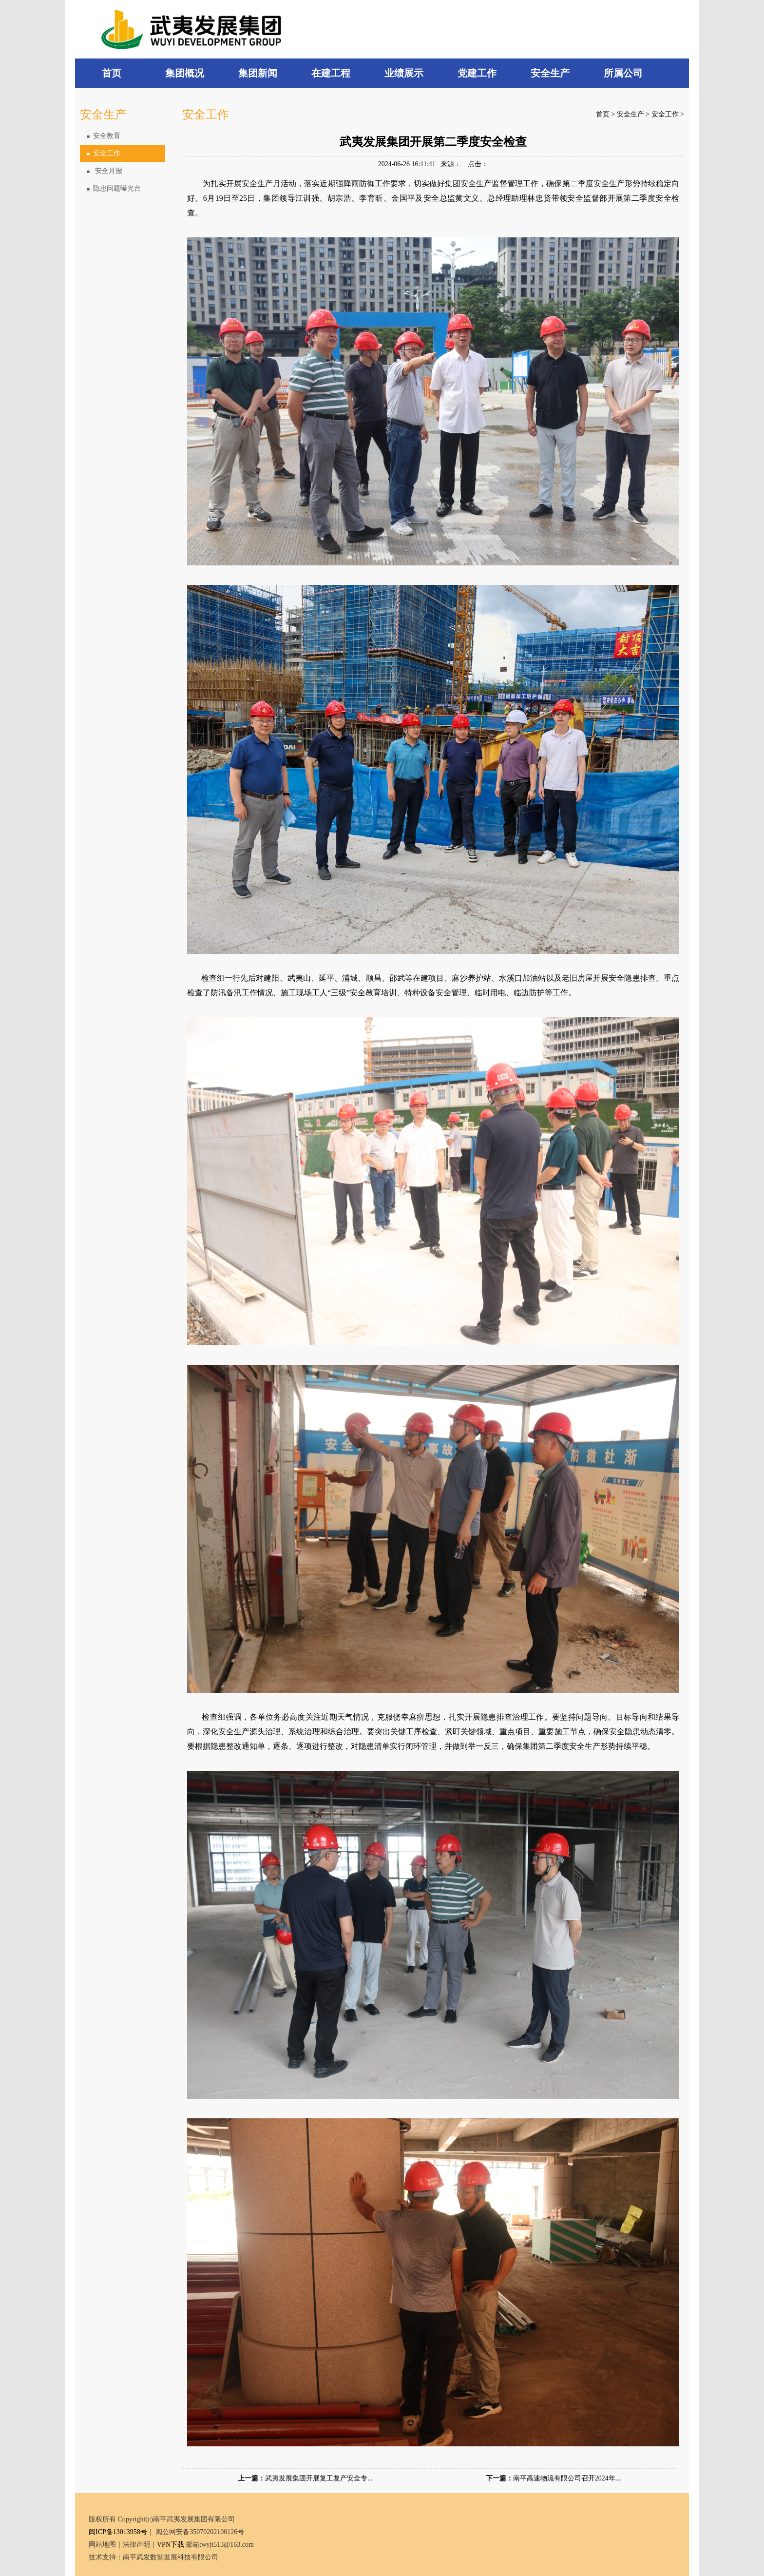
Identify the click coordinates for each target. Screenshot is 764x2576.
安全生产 (630, 114)
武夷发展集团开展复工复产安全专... (319, 2478)
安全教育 (103, 135)
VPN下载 (170, 2544)
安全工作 (103, 153)
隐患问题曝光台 (114, 188)
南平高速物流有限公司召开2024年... (567, 2478)
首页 (603, 114)
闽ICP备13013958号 (118, 2532)
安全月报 (104, 170)
